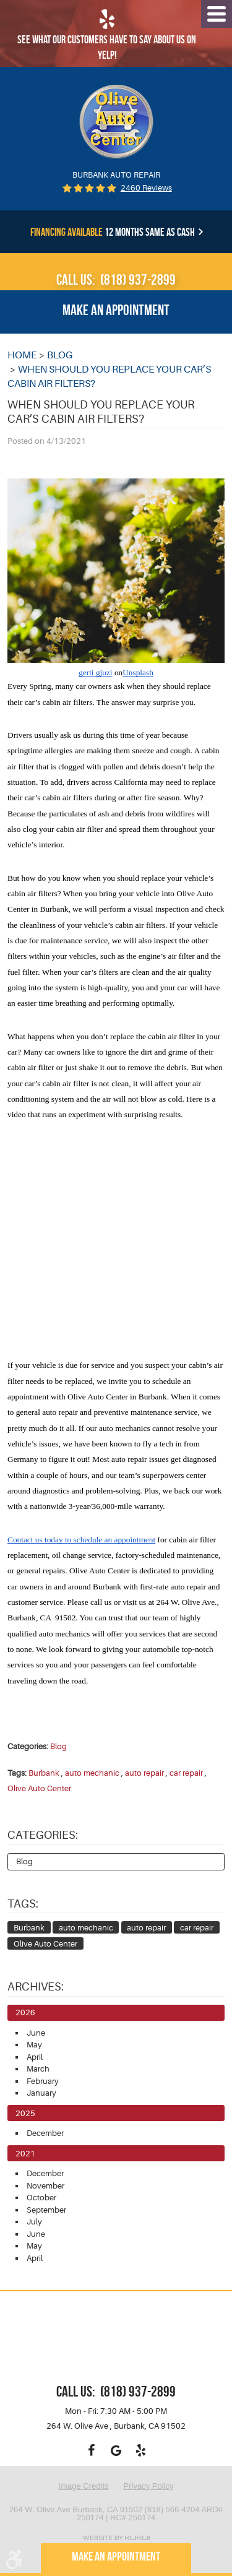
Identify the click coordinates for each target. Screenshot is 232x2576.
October (41, 2197)
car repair (186, 1773)
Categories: (42, 1835)
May (34, 2044)
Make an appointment (116, 309)
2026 (25, 2012)
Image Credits (84, 2486)
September (46, 2210)
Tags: (22, 1904)
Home (22, 355)
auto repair (144, 1773)
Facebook (91, 2450)
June (36, 2033)
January (41, 2093)
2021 (25, 2153)
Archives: (35, 1987)
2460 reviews (146, 187)
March (38, 2068)
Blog (59, 355)
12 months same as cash (112, 232)
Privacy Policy (149, 2486)
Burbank (43, 1773)
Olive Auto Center (39, 1788)
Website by (116, 2538)
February (43, 2081)
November (45, 2185)
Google (116, 2450)
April (35, 2057)
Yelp (141, 2450)
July (34, 2221)
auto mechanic (92, 1773)
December (45, 2133)
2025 (25, 2113)
